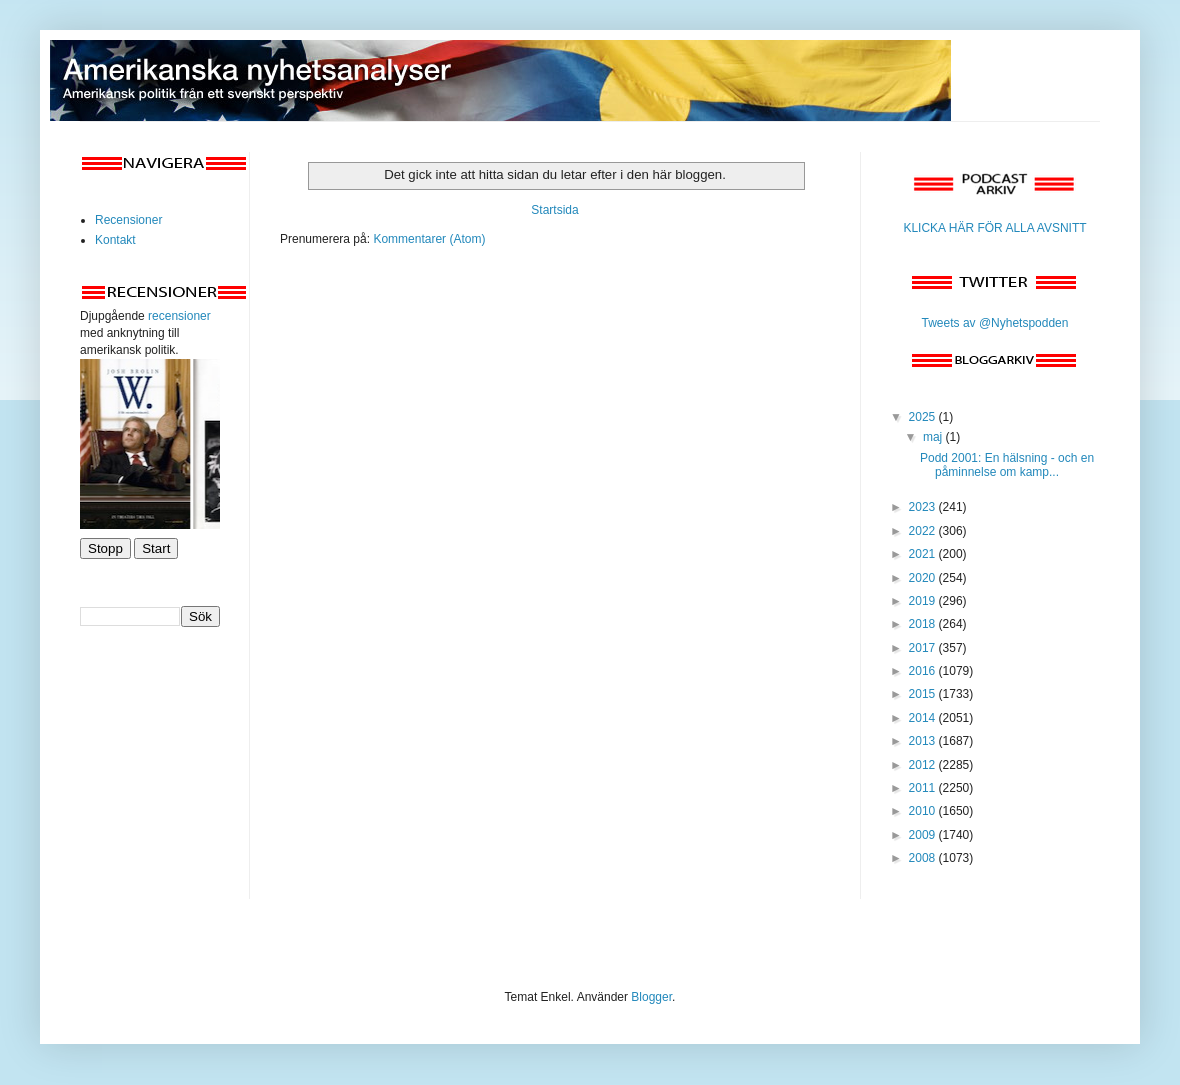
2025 (924, 417)
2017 (924, 648)
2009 (924, 835)
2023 (924, 507)
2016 (924, 671)
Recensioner (128, 220)
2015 (924, 694)
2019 (924, 601)
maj (934, 437)
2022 (924, 531)
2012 (924, 765)
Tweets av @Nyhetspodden (995, 323)
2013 (924, 741)
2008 (924, 858)
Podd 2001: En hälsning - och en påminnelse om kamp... (1007, 465)
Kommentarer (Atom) (429, 239)
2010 (924, 811)
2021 (924, 554)
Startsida (554, 210)
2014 (924, 718)
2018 (924, 624)
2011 (924, 788)
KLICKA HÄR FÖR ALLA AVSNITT (994, 228)
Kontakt (115, 240)
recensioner (179, 316)
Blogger (651, 997)
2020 (924, 578)
